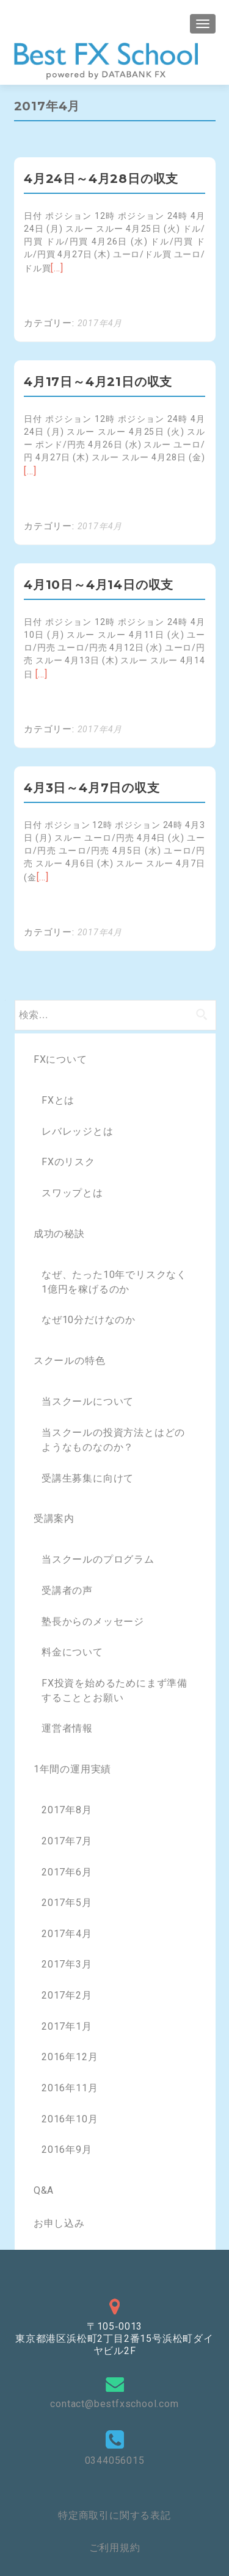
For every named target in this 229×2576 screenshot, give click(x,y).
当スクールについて (88, 1401)
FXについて (60, 1059)
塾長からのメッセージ (93, 1621)
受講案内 (54, 1518)
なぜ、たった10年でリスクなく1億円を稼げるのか (114, 1282)
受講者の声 (67, 1590)
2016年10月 (70, 2119)
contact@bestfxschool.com (114, 2404)
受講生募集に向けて (88, 1478)
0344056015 (115, 2460)
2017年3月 (67, 1964)
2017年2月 (67, 1995)
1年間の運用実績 (72, 1769)
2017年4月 (100, 323)
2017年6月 (67, 1872)
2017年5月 (67, 1902)
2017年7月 (67, 1841)
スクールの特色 (70, 1360)
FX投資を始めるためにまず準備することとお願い (114, 1690)
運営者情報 (67, 1728)
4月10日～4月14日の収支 (98, 584)
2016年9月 (67, 2149)
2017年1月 (67, 2026)
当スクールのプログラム (98, 1559)
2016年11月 (70, 2088)
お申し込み (59, 2223)
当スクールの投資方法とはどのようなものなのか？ (113, 1440)
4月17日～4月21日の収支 (98, 381)
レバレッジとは (78, 1131)
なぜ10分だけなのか (89, 1319)
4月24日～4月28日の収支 (101, 178)
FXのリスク (68, 1162)
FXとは (58, 1100)
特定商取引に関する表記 (114, 2515)
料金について (72, 1652)
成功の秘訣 (59, 1234)
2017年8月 (67, 1810)
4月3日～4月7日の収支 (92, 787)
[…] (57, 268)
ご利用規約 (114, 2547)
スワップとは (72, 1193)
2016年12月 (70, 2057)
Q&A (44, 2190)
